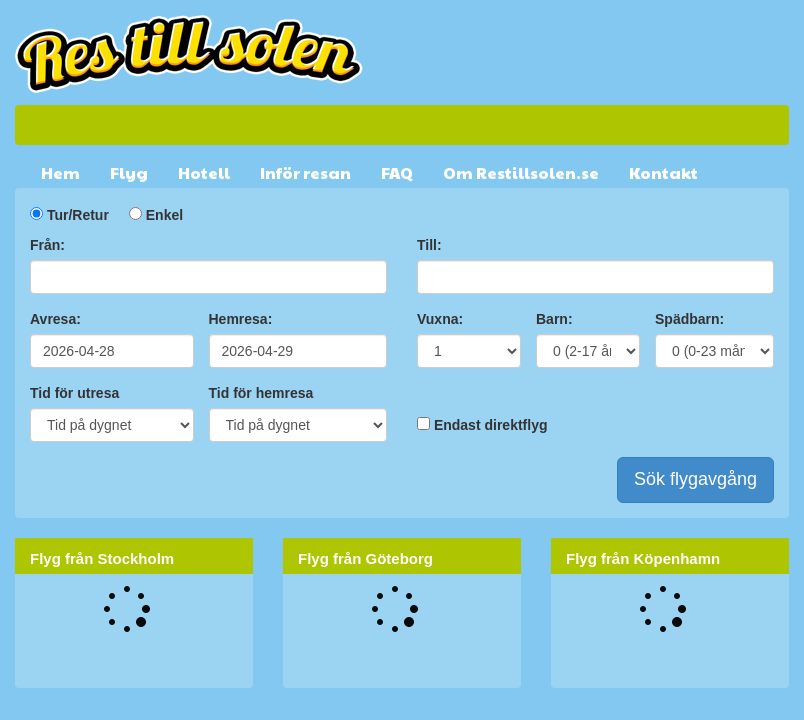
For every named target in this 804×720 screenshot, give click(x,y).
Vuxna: (440, 319)
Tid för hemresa (261, 393)
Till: (429, 245)
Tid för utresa (74, 393)
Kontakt (663, 172)
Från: (47, 245)
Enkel (164, 215)
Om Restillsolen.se (521, 172)
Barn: (554, 319)
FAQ (397, 172)
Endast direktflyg (491, 425)
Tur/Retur (78, 215)
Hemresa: (241, 319)
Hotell (204, 172)
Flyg (129, 172)
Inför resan (305, 172)
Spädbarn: (689, 319)
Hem (60, 172)
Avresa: (55, 319)
